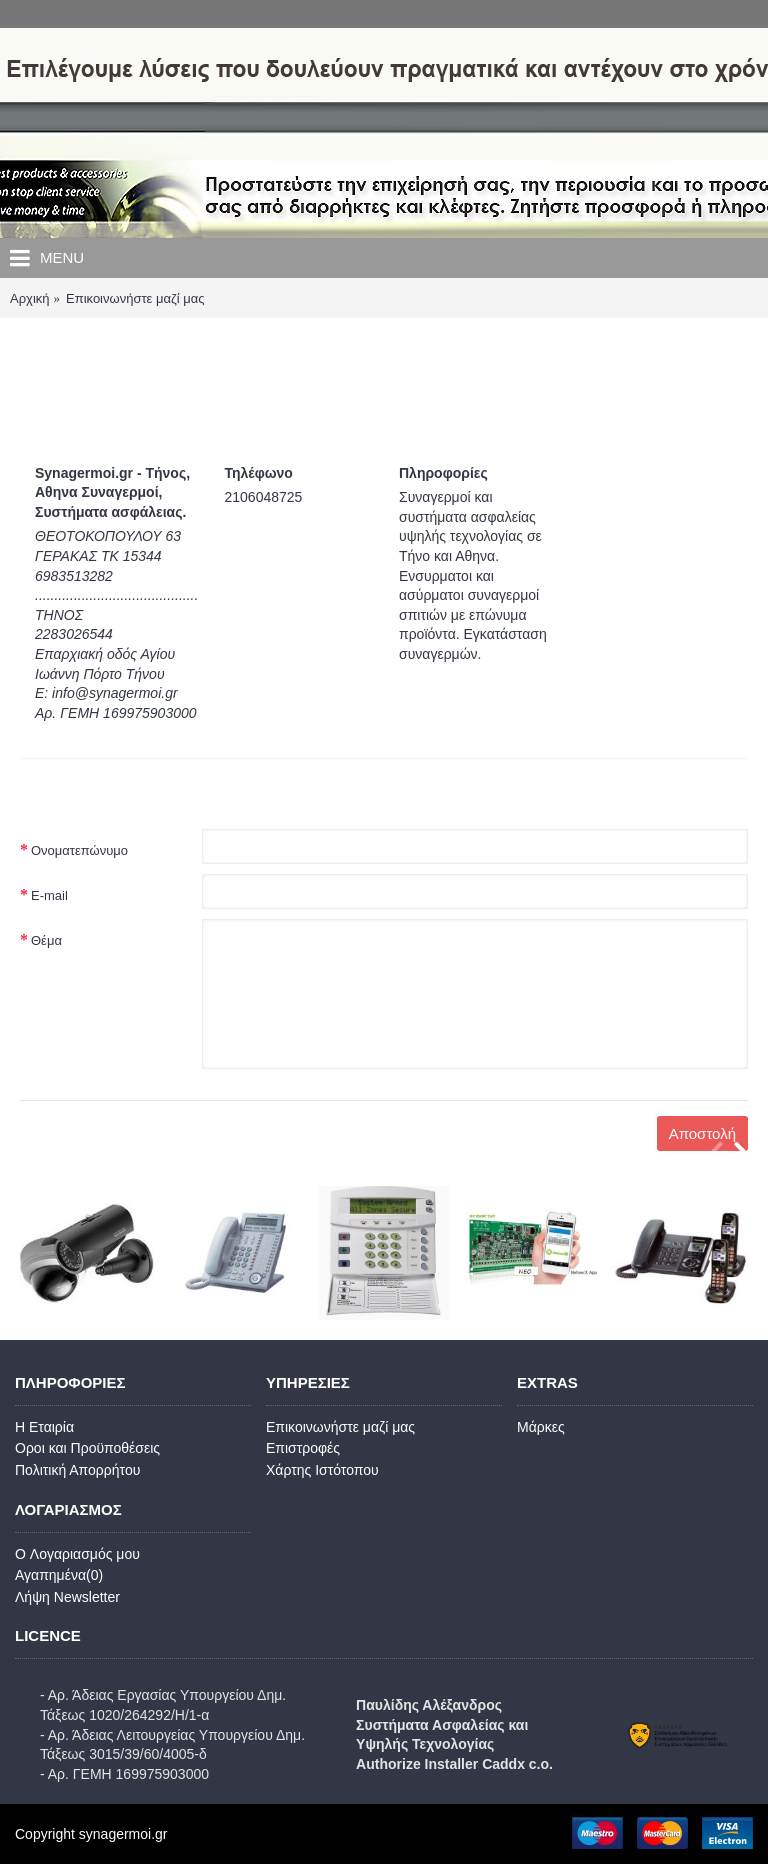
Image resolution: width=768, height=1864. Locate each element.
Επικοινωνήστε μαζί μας (340, 1427)
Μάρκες (541, 1427)
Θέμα (46, 940)
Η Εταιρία (44, 1427)
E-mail (49, 895)
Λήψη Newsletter (67, 1597)
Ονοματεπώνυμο (79, 850)
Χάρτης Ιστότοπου (322, 1470)
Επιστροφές (303, 1448)
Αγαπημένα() (59, 1575)
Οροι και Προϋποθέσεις (87, 1448)
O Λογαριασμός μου (77, 1554)
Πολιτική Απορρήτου (77, 1470)
